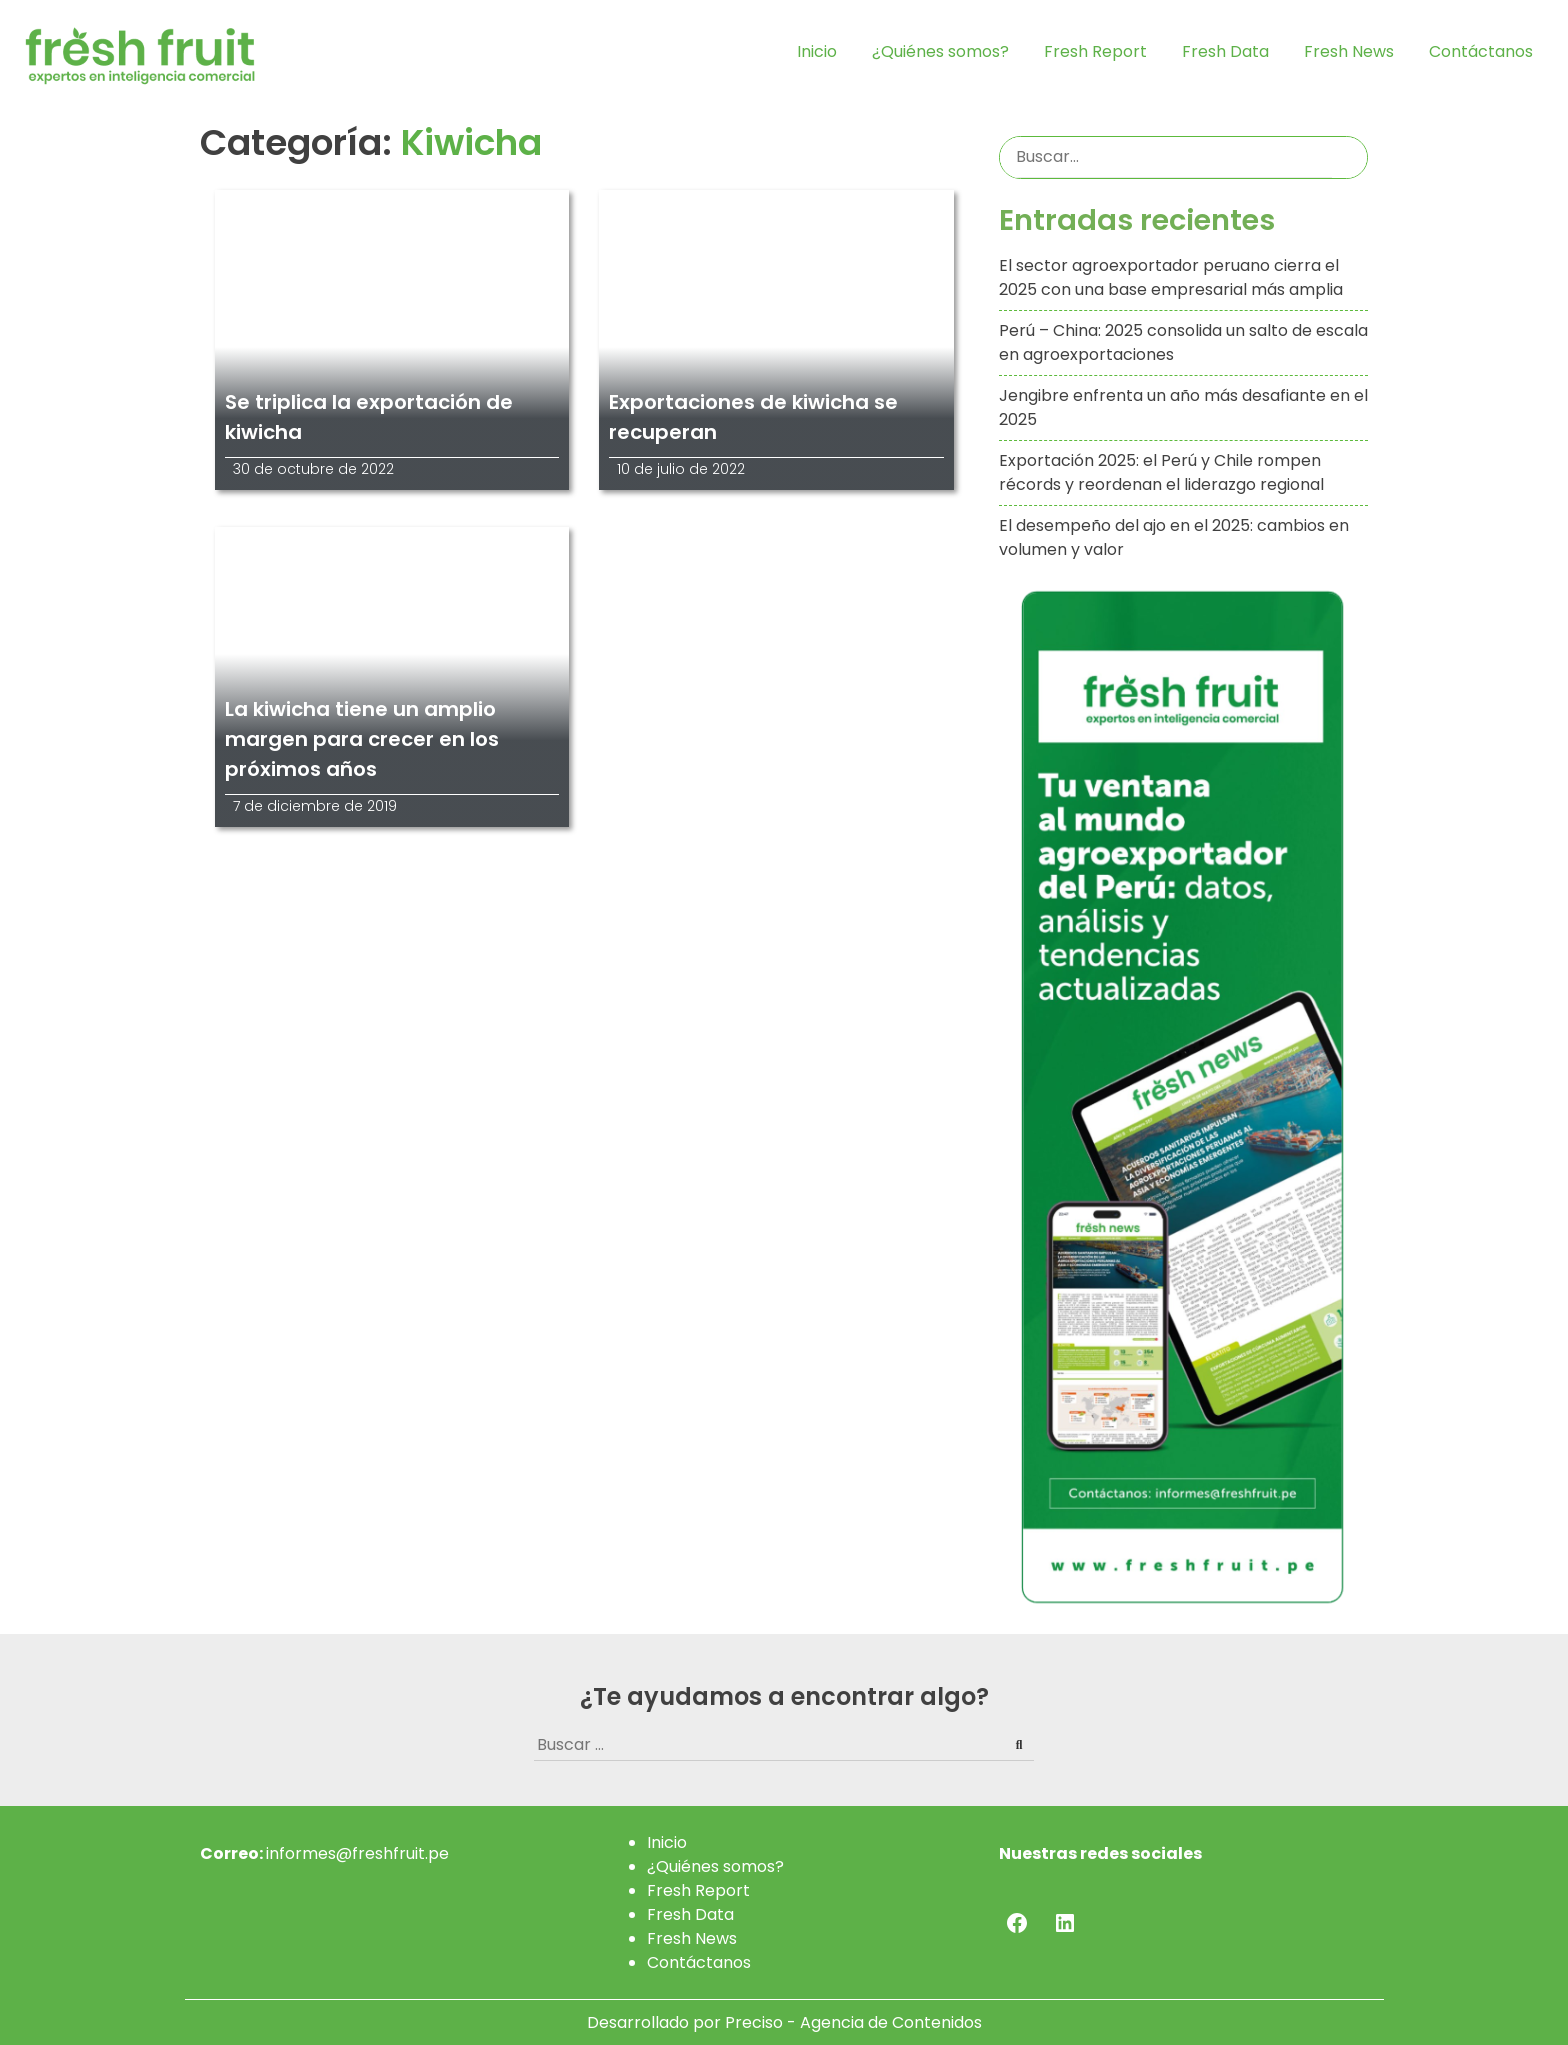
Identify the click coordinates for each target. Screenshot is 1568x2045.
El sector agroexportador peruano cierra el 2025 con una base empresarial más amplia (1171, 277)
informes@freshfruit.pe (357, 1853)
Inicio (817, 51)
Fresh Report (1095, 51)
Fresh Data (1225, 51)
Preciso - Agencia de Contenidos (853, 2022)
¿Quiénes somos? (940, 51)
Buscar (1350, 157)
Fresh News (1349, 51)
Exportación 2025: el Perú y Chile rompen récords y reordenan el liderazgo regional (1161, 472)
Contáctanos (1481, 51)
